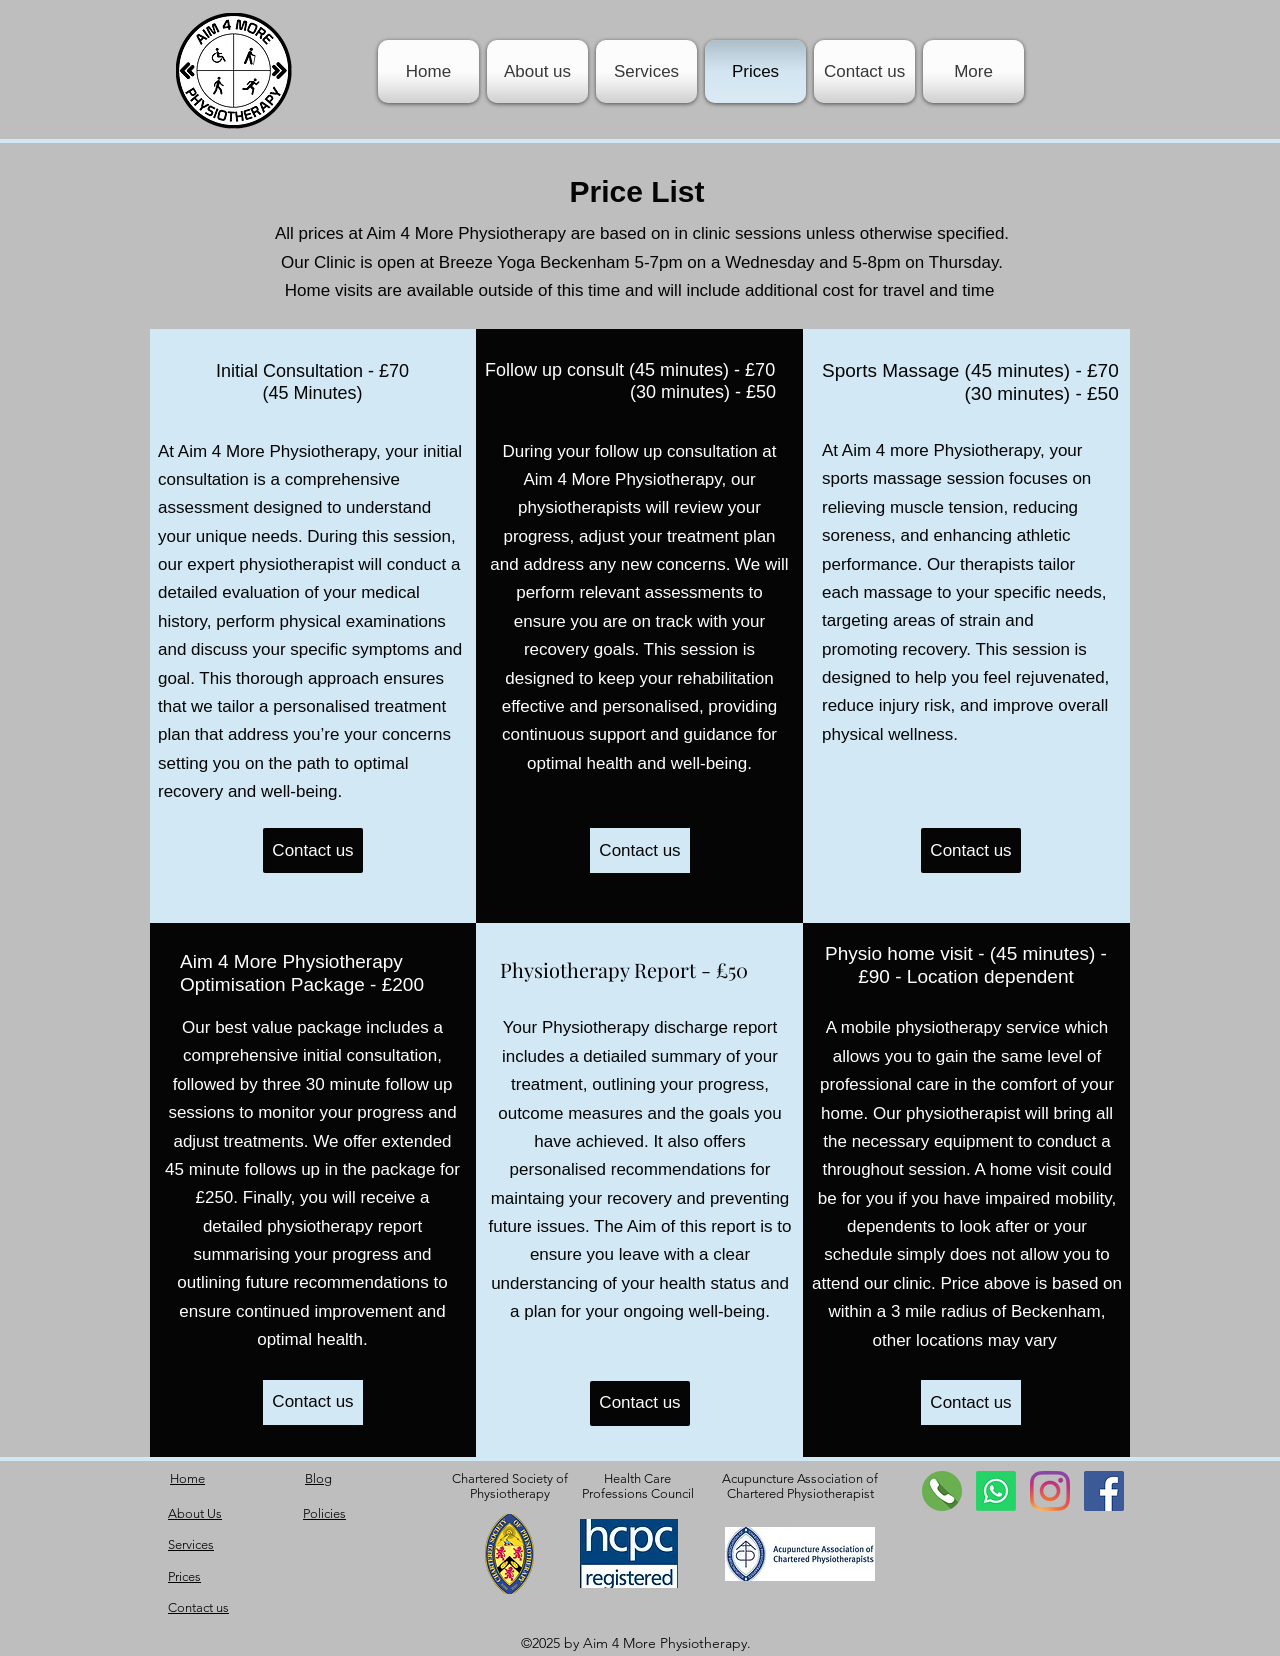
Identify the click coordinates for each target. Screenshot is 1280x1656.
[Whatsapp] (996, 1491)
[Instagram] (1050, 1491)
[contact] (942, 1491)
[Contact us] (313, 850)
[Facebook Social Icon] (1104, 1491)
